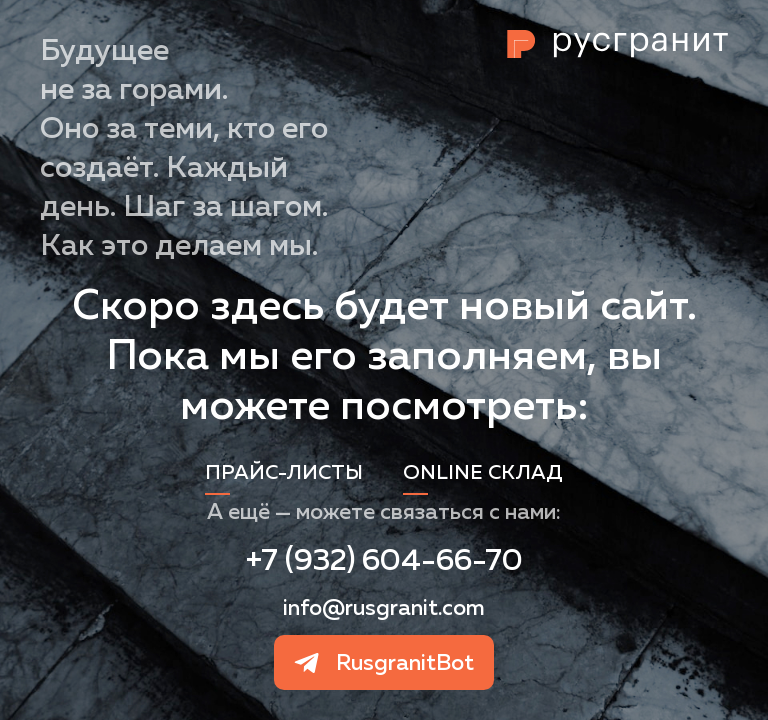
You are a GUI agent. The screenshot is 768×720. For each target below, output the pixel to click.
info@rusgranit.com (384, 607)
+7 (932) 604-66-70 (384, 559)
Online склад (483, 472)
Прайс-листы (284, 472)
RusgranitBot (405, 662)
